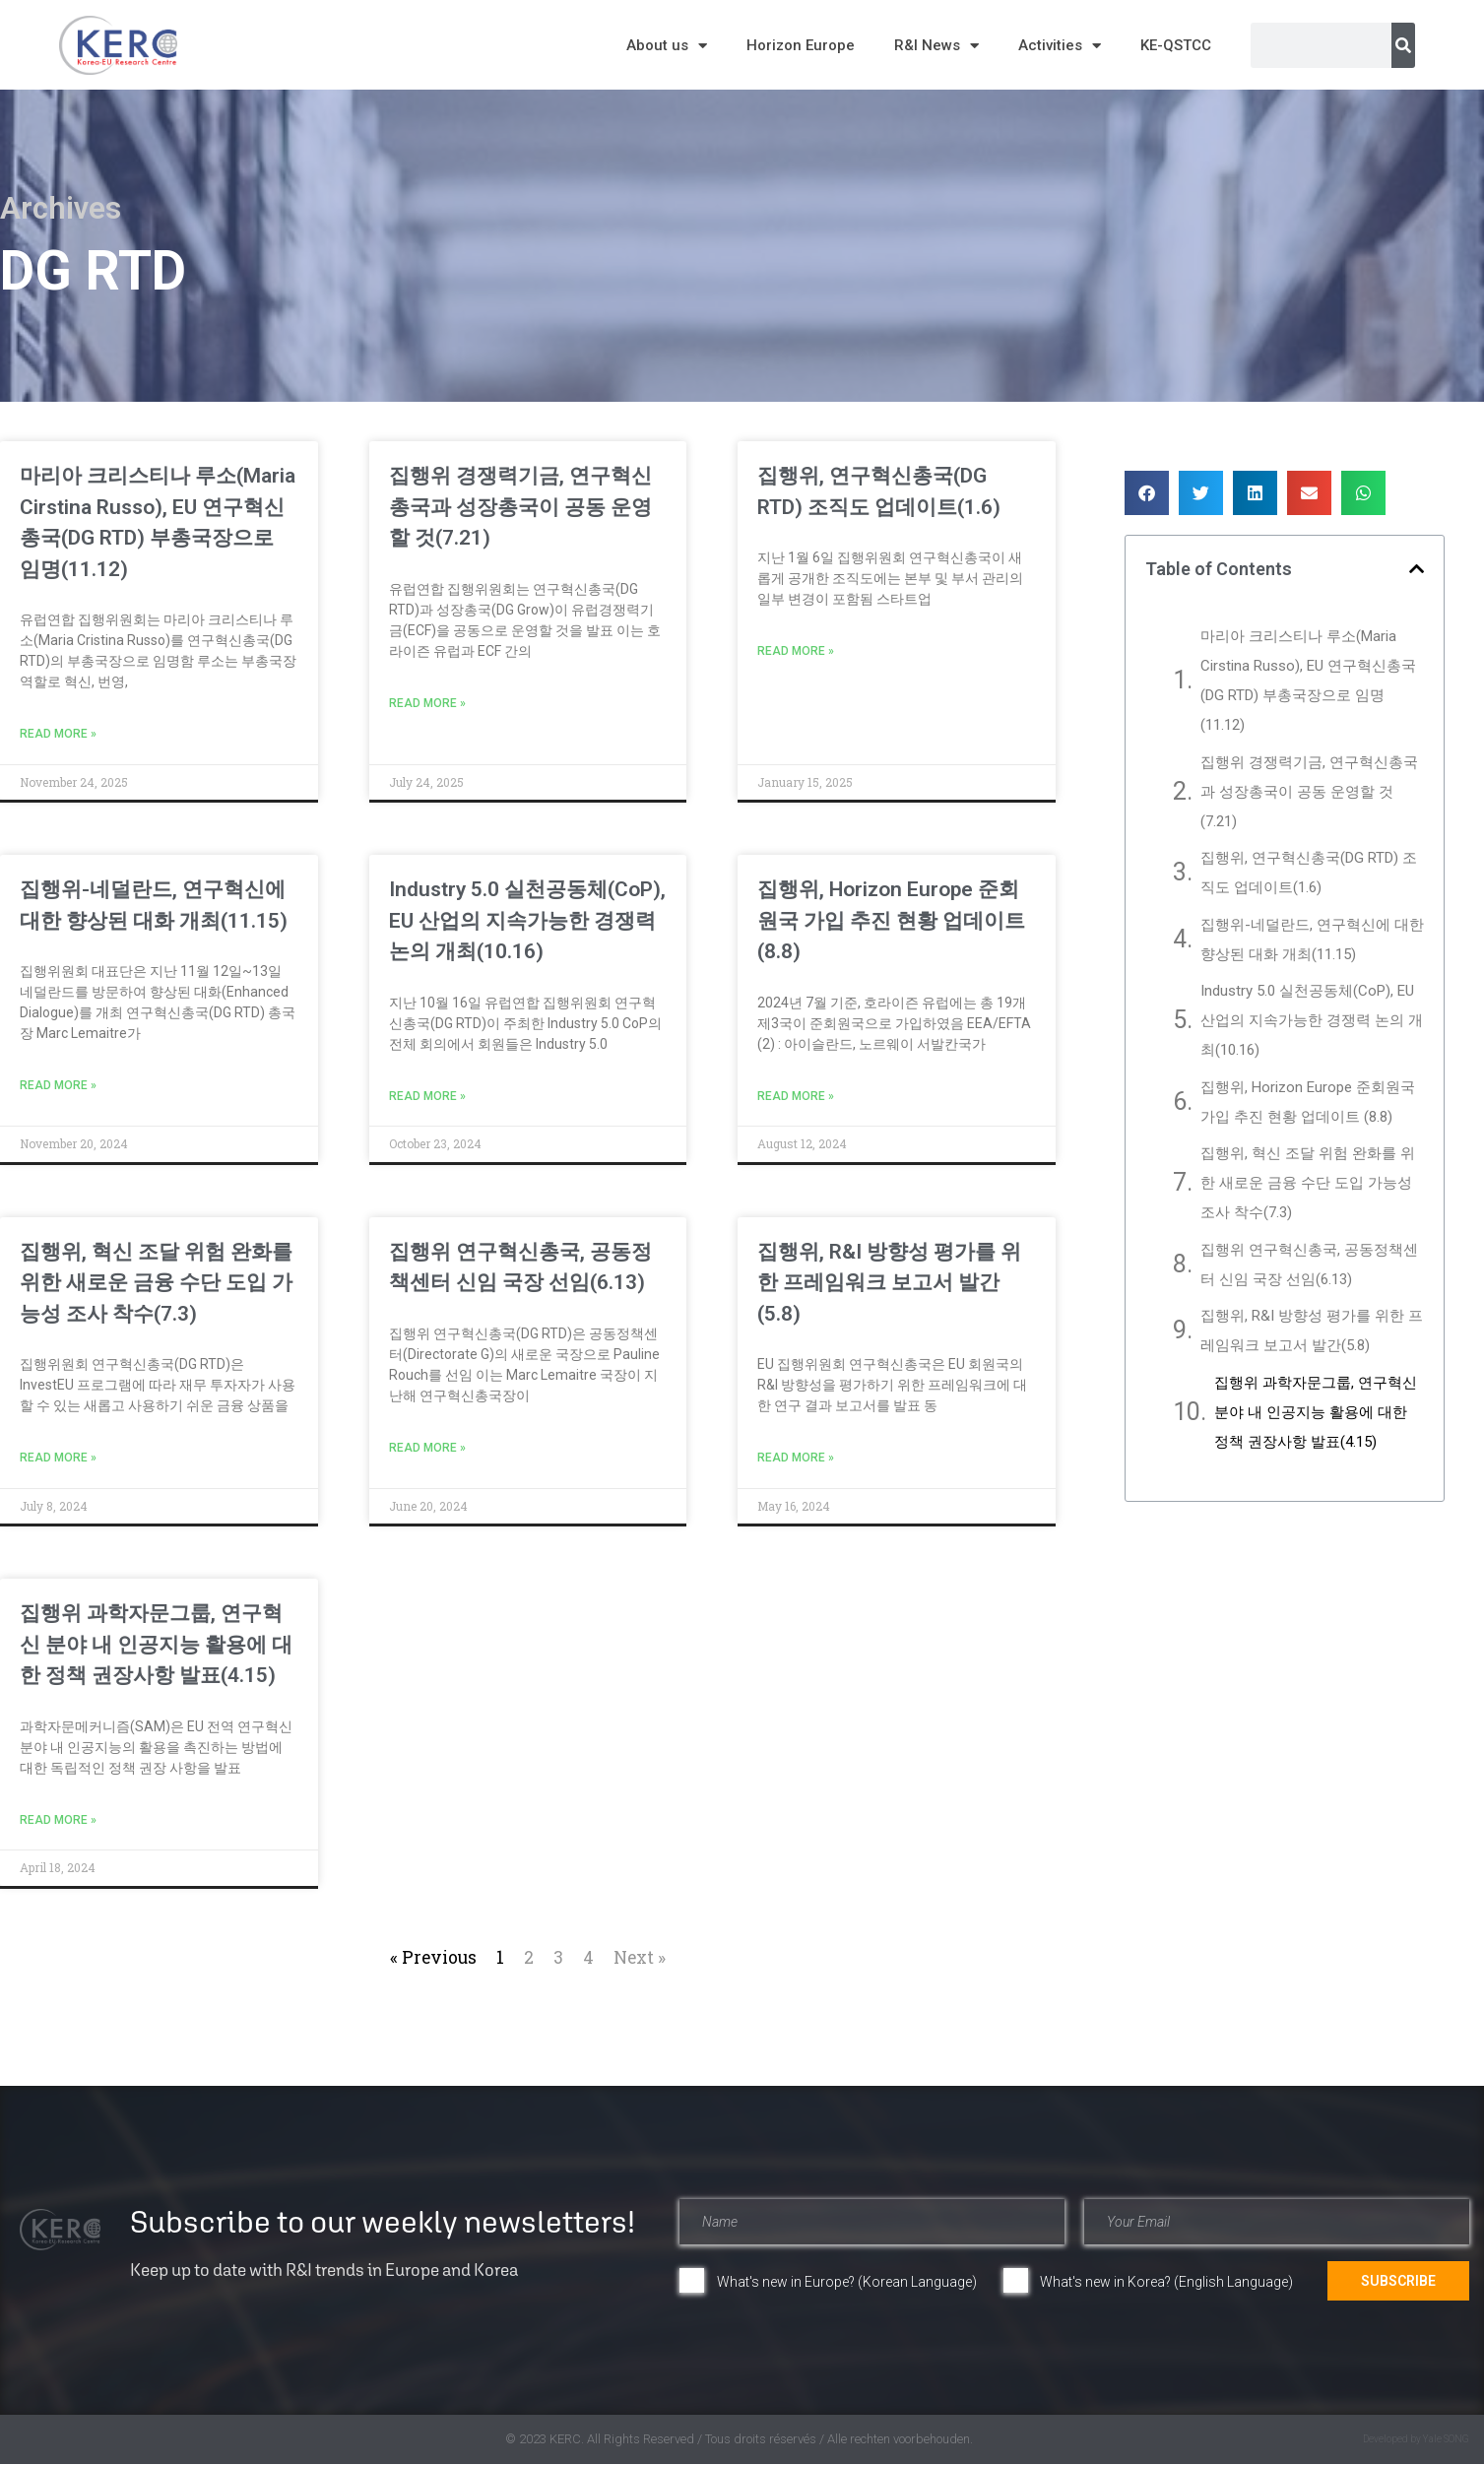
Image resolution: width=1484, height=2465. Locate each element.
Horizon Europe (800, 45)
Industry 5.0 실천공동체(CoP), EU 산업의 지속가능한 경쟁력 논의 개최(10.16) (527, 920)
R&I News (936, 46)
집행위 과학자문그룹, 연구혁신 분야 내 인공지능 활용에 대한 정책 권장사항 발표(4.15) (156, 1644)
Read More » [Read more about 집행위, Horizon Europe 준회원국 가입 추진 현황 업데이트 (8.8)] (795, 1096)
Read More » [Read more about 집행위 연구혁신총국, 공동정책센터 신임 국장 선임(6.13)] (427, 1448)
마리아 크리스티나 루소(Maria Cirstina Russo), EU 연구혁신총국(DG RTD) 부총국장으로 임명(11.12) (1308, 680)
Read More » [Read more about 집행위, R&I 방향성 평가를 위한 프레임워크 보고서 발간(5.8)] (795, 1457)
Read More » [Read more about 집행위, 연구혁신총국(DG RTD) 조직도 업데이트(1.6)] (795, 651)
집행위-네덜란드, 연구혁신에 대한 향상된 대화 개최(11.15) (1312, 939)
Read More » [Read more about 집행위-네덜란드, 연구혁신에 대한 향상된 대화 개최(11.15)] (58, 1085)
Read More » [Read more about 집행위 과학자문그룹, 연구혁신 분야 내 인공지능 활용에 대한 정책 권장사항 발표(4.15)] (58, 1820)
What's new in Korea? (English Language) (1166, 2282)
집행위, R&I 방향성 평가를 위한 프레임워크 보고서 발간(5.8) (889, 1283)
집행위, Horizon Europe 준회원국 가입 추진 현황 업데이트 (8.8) (891, 920)
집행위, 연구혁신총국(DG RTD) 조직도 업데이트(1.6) (1308, 872)
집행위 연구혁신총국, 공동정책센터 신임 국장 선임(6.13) (1309, 1264)
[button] (1147, 493)
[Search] (1403, 45)
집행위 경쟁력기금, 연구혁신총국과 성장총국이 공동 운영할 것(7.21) (520, 507)
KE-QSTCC (1175, 45)
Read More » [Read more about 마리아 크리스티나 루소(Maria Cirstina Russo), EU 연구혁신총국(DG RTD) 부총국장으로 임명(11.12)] (58, 734)
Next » (639, 1957)
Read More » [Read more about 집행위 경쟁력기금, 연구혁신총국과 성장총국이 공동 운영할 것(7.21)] (427, 703)
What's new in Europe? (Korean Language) (847, 2282)
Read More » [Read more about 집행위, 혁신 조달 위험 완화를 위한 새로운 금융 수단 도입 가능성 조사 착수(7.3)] (58, 1457)
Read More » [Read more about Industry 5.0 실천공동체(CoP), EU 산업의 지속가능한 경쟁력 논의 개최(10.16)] (427, 1096)
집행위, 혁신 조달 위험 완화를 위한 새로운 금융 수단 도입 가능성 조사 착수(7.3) (156, 1283)
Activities (1059, 46)
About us (666, 46)
